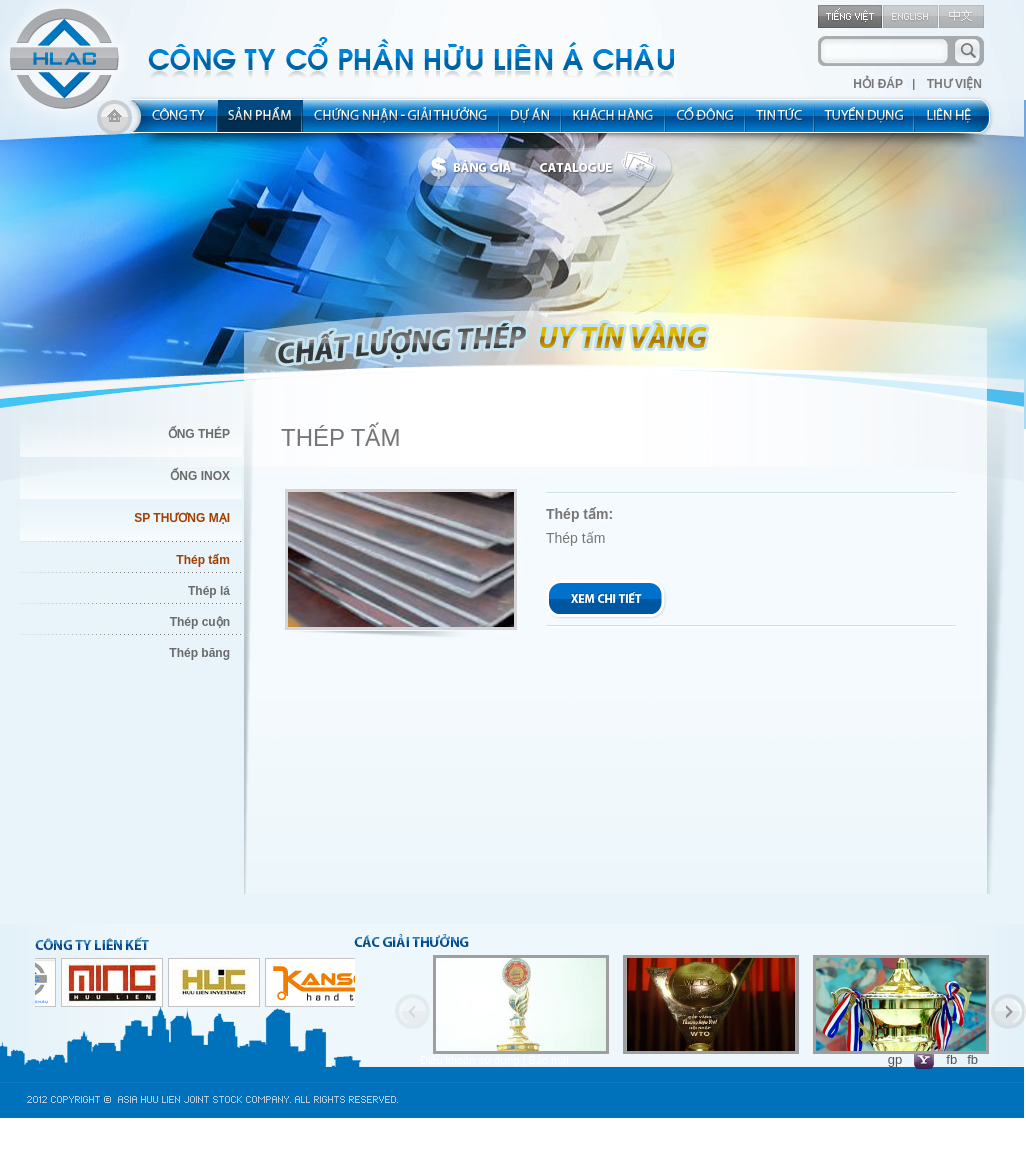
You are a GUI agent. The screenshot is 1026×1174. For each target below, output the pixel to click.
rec (865, 122)
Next (1008, 1011)
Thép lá (209, 591)
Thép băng (199, 653)
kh (614, 122)
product (260, 122)
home (114, 122)
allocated (401, 122)
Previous (412, 1011)
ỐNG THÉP (199, 434)
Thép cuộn (200, 622)
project (531, 122)
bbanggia (475, 168)
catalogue (603, 168)
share (706, 122)
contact (955, 122)
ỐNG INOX (200, 476)
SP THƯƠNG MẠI (182, 518)
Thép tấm (203, 560)
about (172, 122)
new (780, 122)
